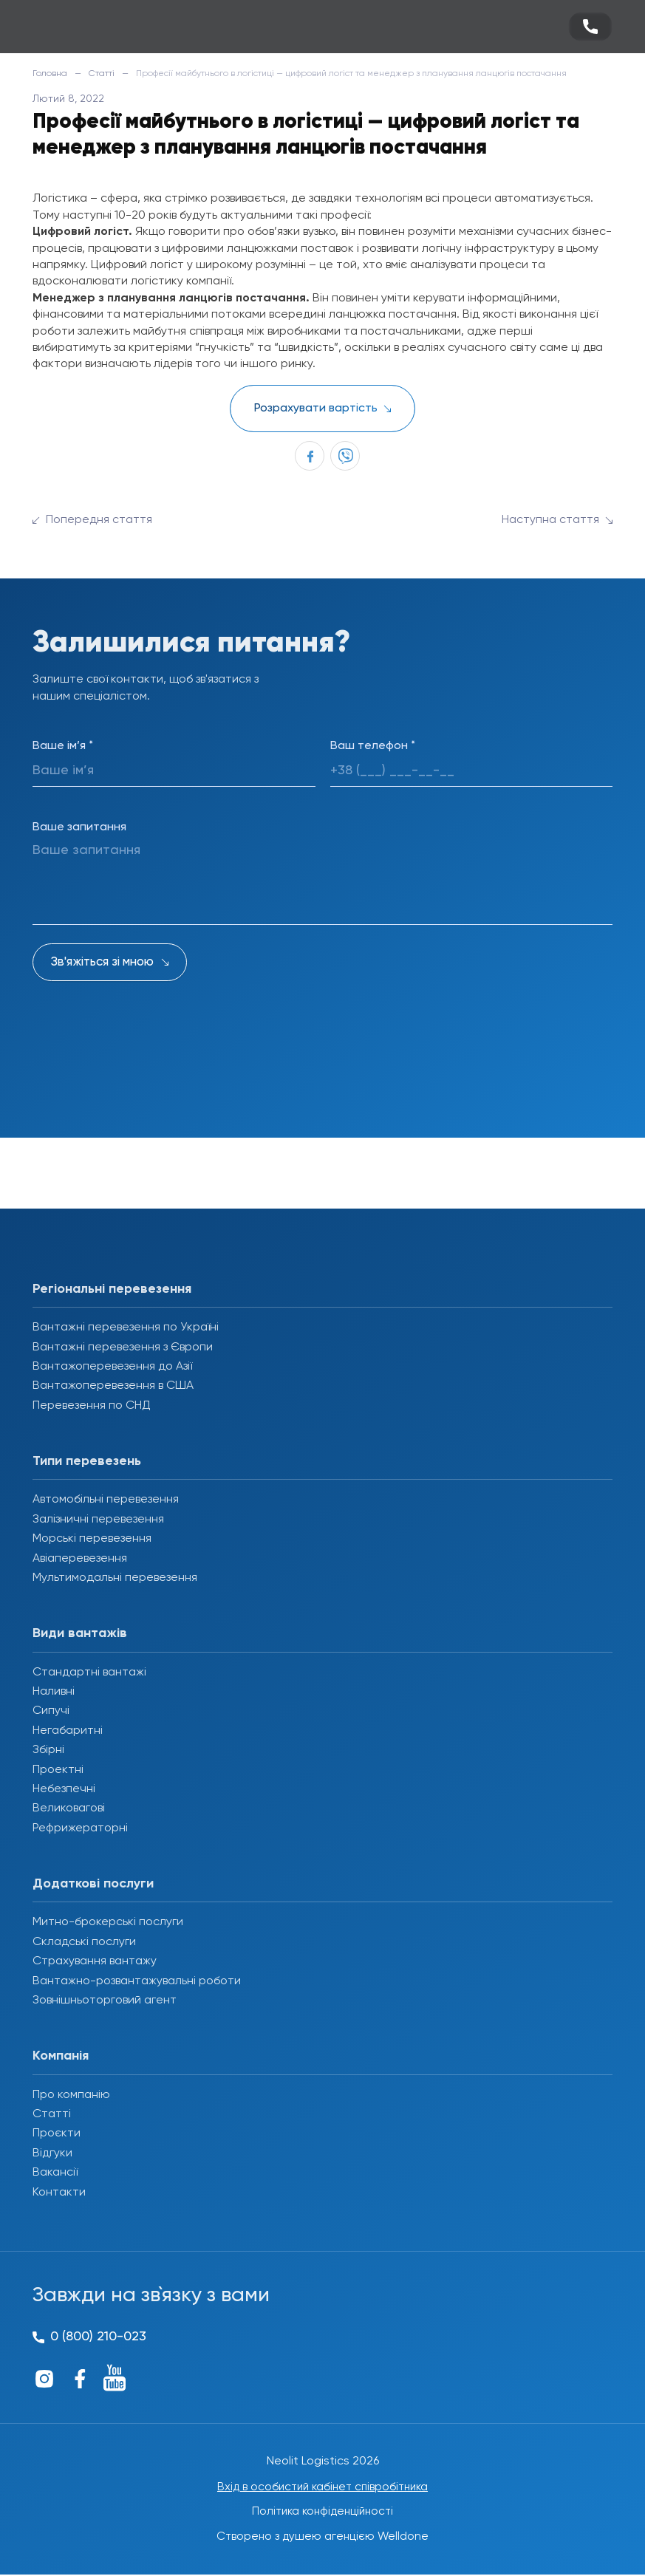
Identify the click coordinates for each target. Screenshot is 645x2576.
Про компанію (71, 2095)
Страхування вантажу (95, 1961)
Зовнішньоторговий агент (105, 2000)
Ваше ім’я (63, 746)
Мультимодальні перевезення (115, 1578)
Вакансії (55, 2173)
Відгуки (52, 2153)
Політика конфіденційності (322, 2512)
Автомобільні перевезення (106, 1500)
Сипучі (51, 1711)
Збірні (48, 1750)
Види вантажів (80, 1633)
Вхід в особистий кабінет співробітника (323, 2487)
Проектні (58, 1770)
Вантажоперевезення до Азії (112, 1367)
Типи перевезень (87, 1461)
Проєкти (57, 2133)
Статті (102, 73)
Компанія (61, 2056)
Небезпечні (64, 1789)
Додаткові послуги (93, 1883)
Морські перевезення (92, 1539)
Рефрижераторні (80, 1828)
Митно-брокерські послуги (108, 1922)
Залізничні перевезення (98, 1520)
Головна (50, 73)
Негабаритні (68, 1731)
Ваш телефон (372, 746)
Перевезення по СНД (92, 1406)
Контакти (59, 2193)
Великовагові (69, 1808)
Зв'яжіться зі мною (102, 962)
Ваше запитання (79, 827)
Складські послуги (84, 1942)
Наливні (54, 1692)
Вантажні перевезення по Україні (126, 1327)
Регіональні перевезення (112, 1289)
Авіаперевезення (80, 1559)
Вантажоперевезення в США (113, 1386)
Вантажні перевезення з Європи (123, 1347)
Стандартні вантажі (89, 1672)
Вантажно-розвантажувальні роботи (137, 1981)
